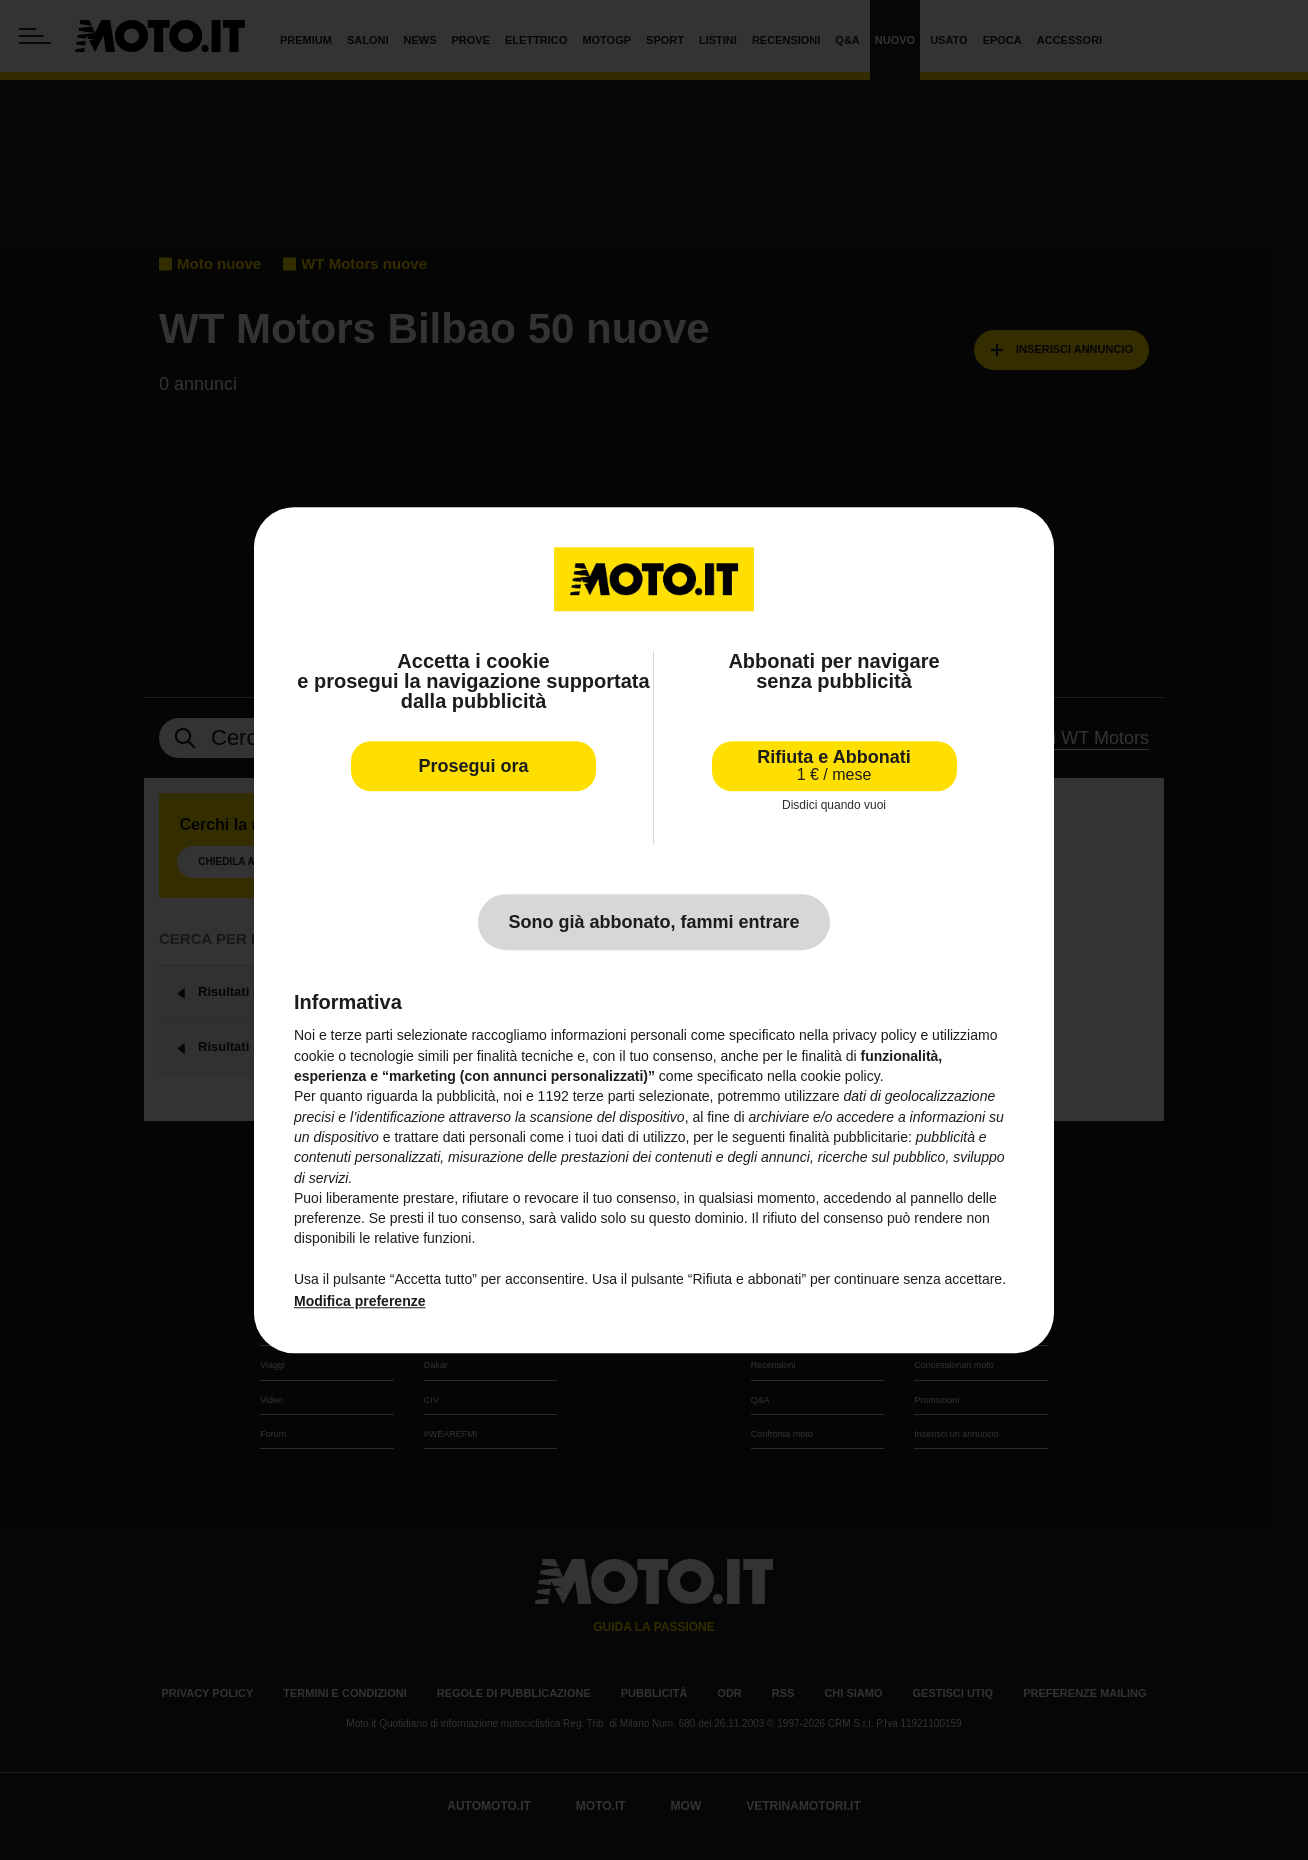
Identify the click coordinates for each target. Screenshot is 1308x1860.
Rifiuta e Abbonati (833, 765)
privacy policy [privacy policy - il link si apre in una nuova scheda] (875, 1036)
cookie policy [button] (840, 1076)
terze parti (604, 1097)
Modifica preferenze (359, 1302)
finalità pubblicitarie (848, 1137)
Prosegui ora (473, 766)
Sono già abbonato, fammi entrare (653, 923)
